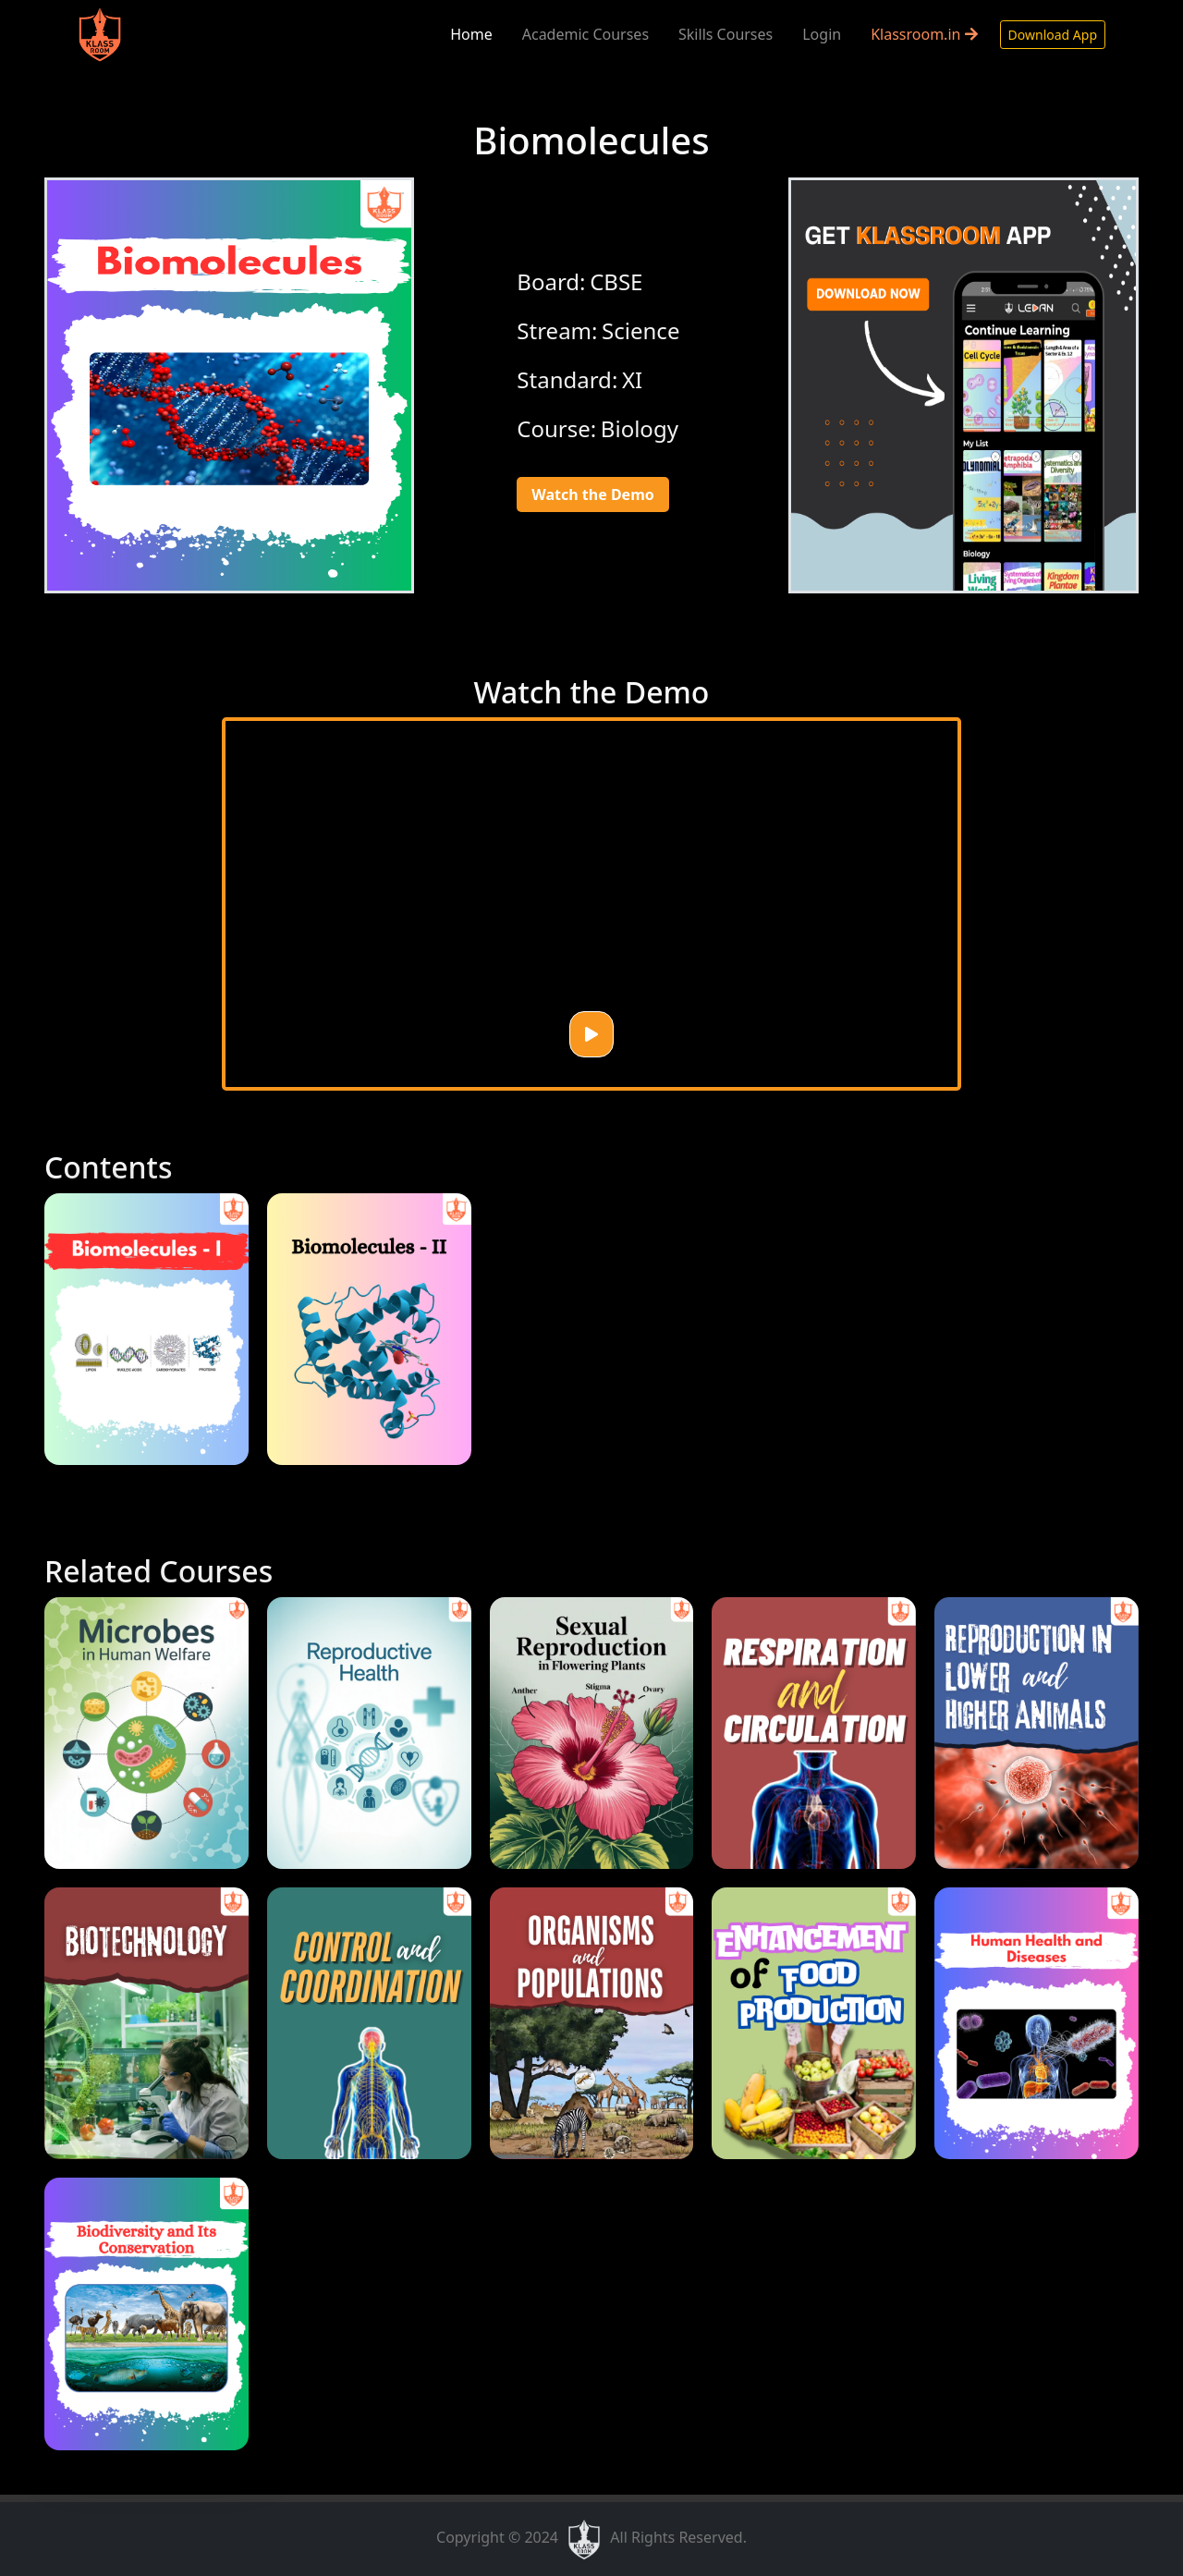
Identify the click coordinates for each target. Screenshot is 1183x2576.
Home (471, 34)
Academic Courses (585, 34)
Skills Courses (725, 34)
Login (821, 34)
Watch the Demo (592, 494)
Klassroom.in (924, 34)
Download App (1052, 34)
